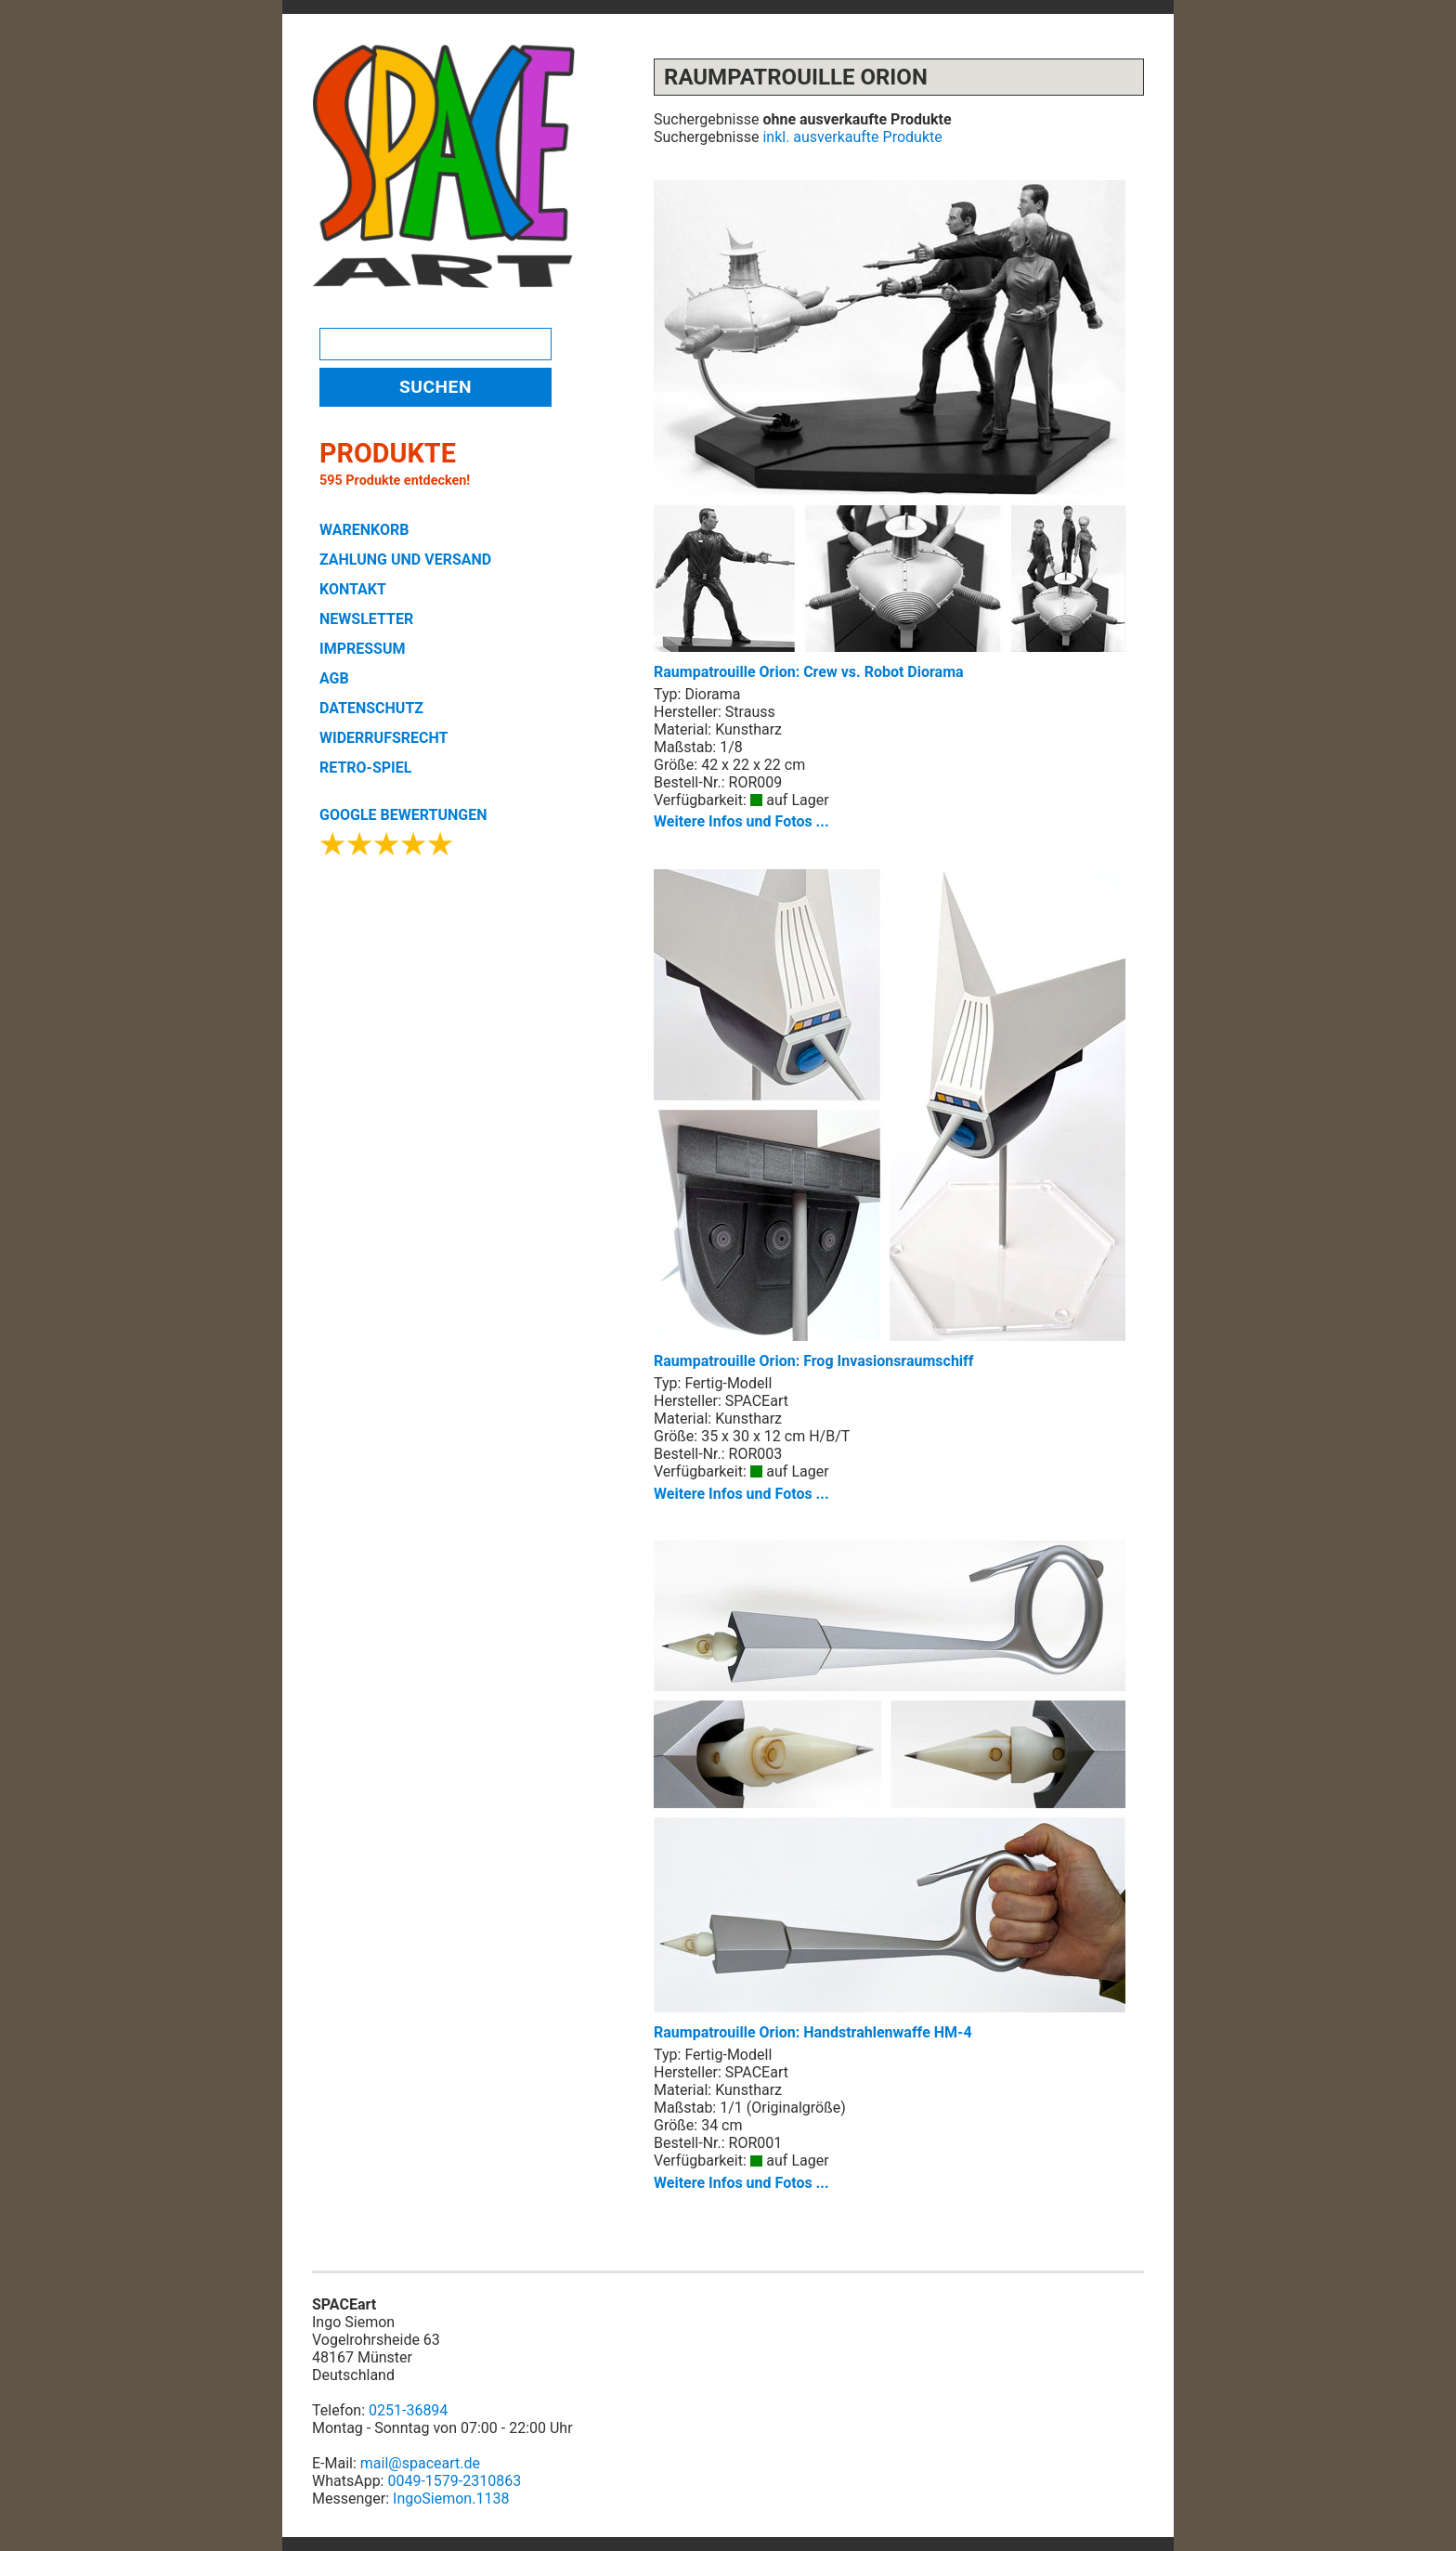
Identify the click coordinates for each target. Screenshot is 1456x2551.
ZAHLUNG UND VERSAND (405, 559)
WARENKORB (364, 530)
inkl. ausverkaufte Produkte (852, 137)
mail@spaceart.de (420, 2463)
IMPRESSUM (362, 648)
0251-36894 (408, 2410)
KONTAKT (352, 589)
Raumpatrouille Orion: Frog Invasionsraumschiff (889, 1119)
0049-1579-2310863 (454, 2481)
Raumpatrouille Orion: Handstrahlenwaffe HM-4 (889, 1791)
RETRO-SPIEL (365, 767)
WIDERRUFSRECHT (383, 738)
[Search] (435, 344)
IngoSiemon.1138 (451, 2498)
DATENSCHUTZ (371, 708)
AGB (334, 678)
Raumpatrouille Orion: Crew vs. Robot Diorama (889, 430)
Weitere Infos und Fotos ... (741, 821)
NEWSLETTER (366, 619)
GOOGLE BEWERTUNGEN (403, 815)
